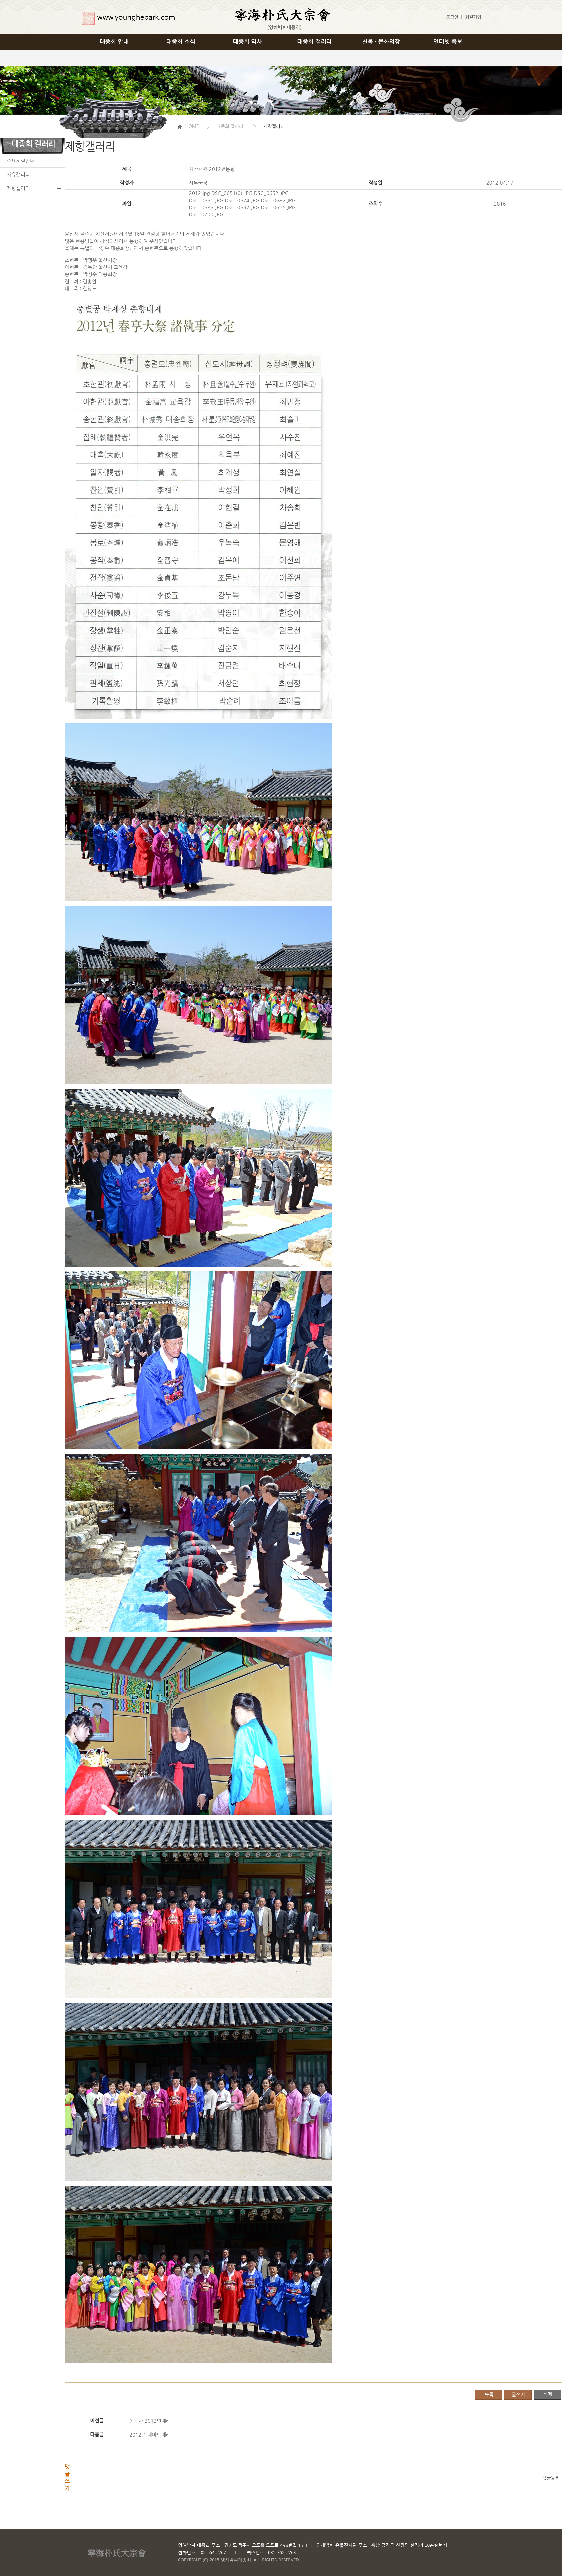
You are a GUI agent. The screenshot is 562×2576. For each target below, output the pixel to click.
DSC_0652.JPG (271, 193)
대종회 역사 (247, 42)
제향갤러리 (18, 188)
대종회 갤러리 (314, 42)
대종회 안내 (114, 42)
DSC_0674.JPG (242, 200)
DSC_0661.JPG (206, 200)
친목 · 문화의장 (381, 42)
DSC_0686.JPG (206, 207)
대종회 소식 (180, 42)
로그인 (452, 17)
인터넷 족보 (447, 42)
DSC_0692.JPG (242, 207)
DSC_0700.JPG (206, 214)
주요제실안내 (21, 160)
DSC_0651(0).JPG (232, 193)
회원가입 (473, 17)
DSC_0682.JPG (278, 200)
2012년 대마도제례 (150, 2434)
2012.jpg (199, 193)
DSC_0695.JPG (278, 207)
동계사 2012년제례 (150, 2420)
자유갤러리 (18, 174)
